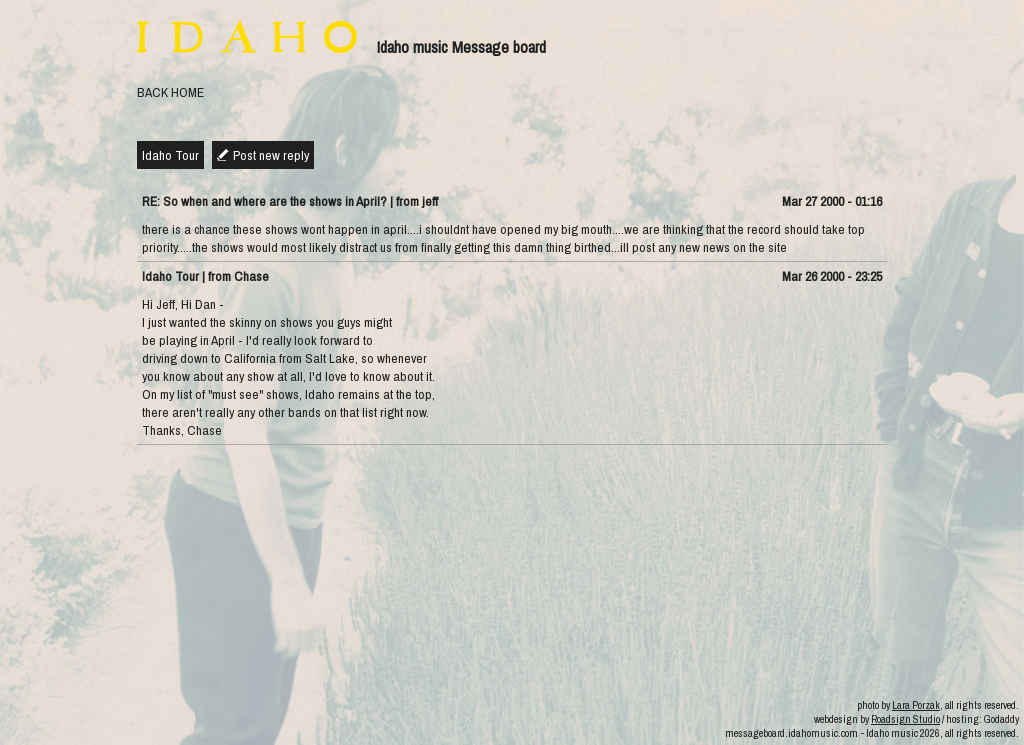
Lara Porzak (916, 705)
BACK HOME (170, 92)
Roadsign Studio (905, 719)
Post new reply (271, 155)
